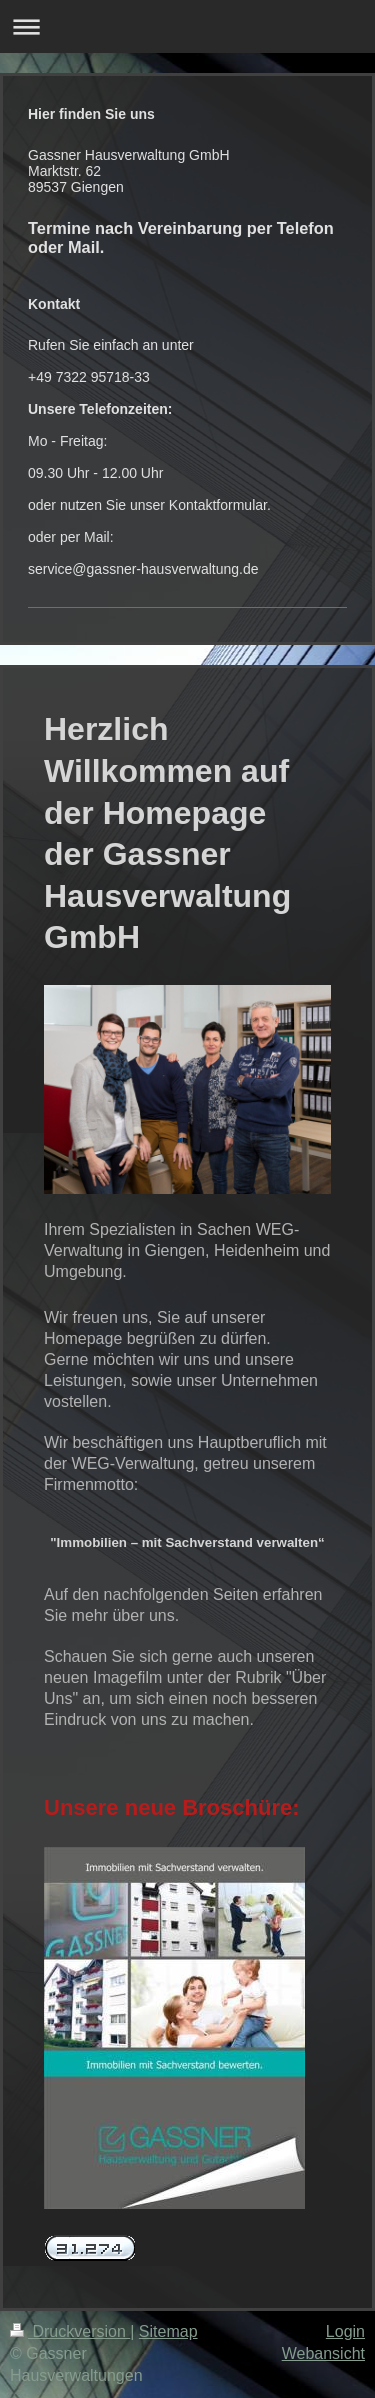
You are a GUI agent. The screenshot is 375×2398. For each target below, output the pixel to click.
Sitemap (168, 2331)
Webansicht (323, 2353)
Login (345, 2331)
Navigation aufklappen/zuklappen (187, 26)
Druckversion (70, 2331)
